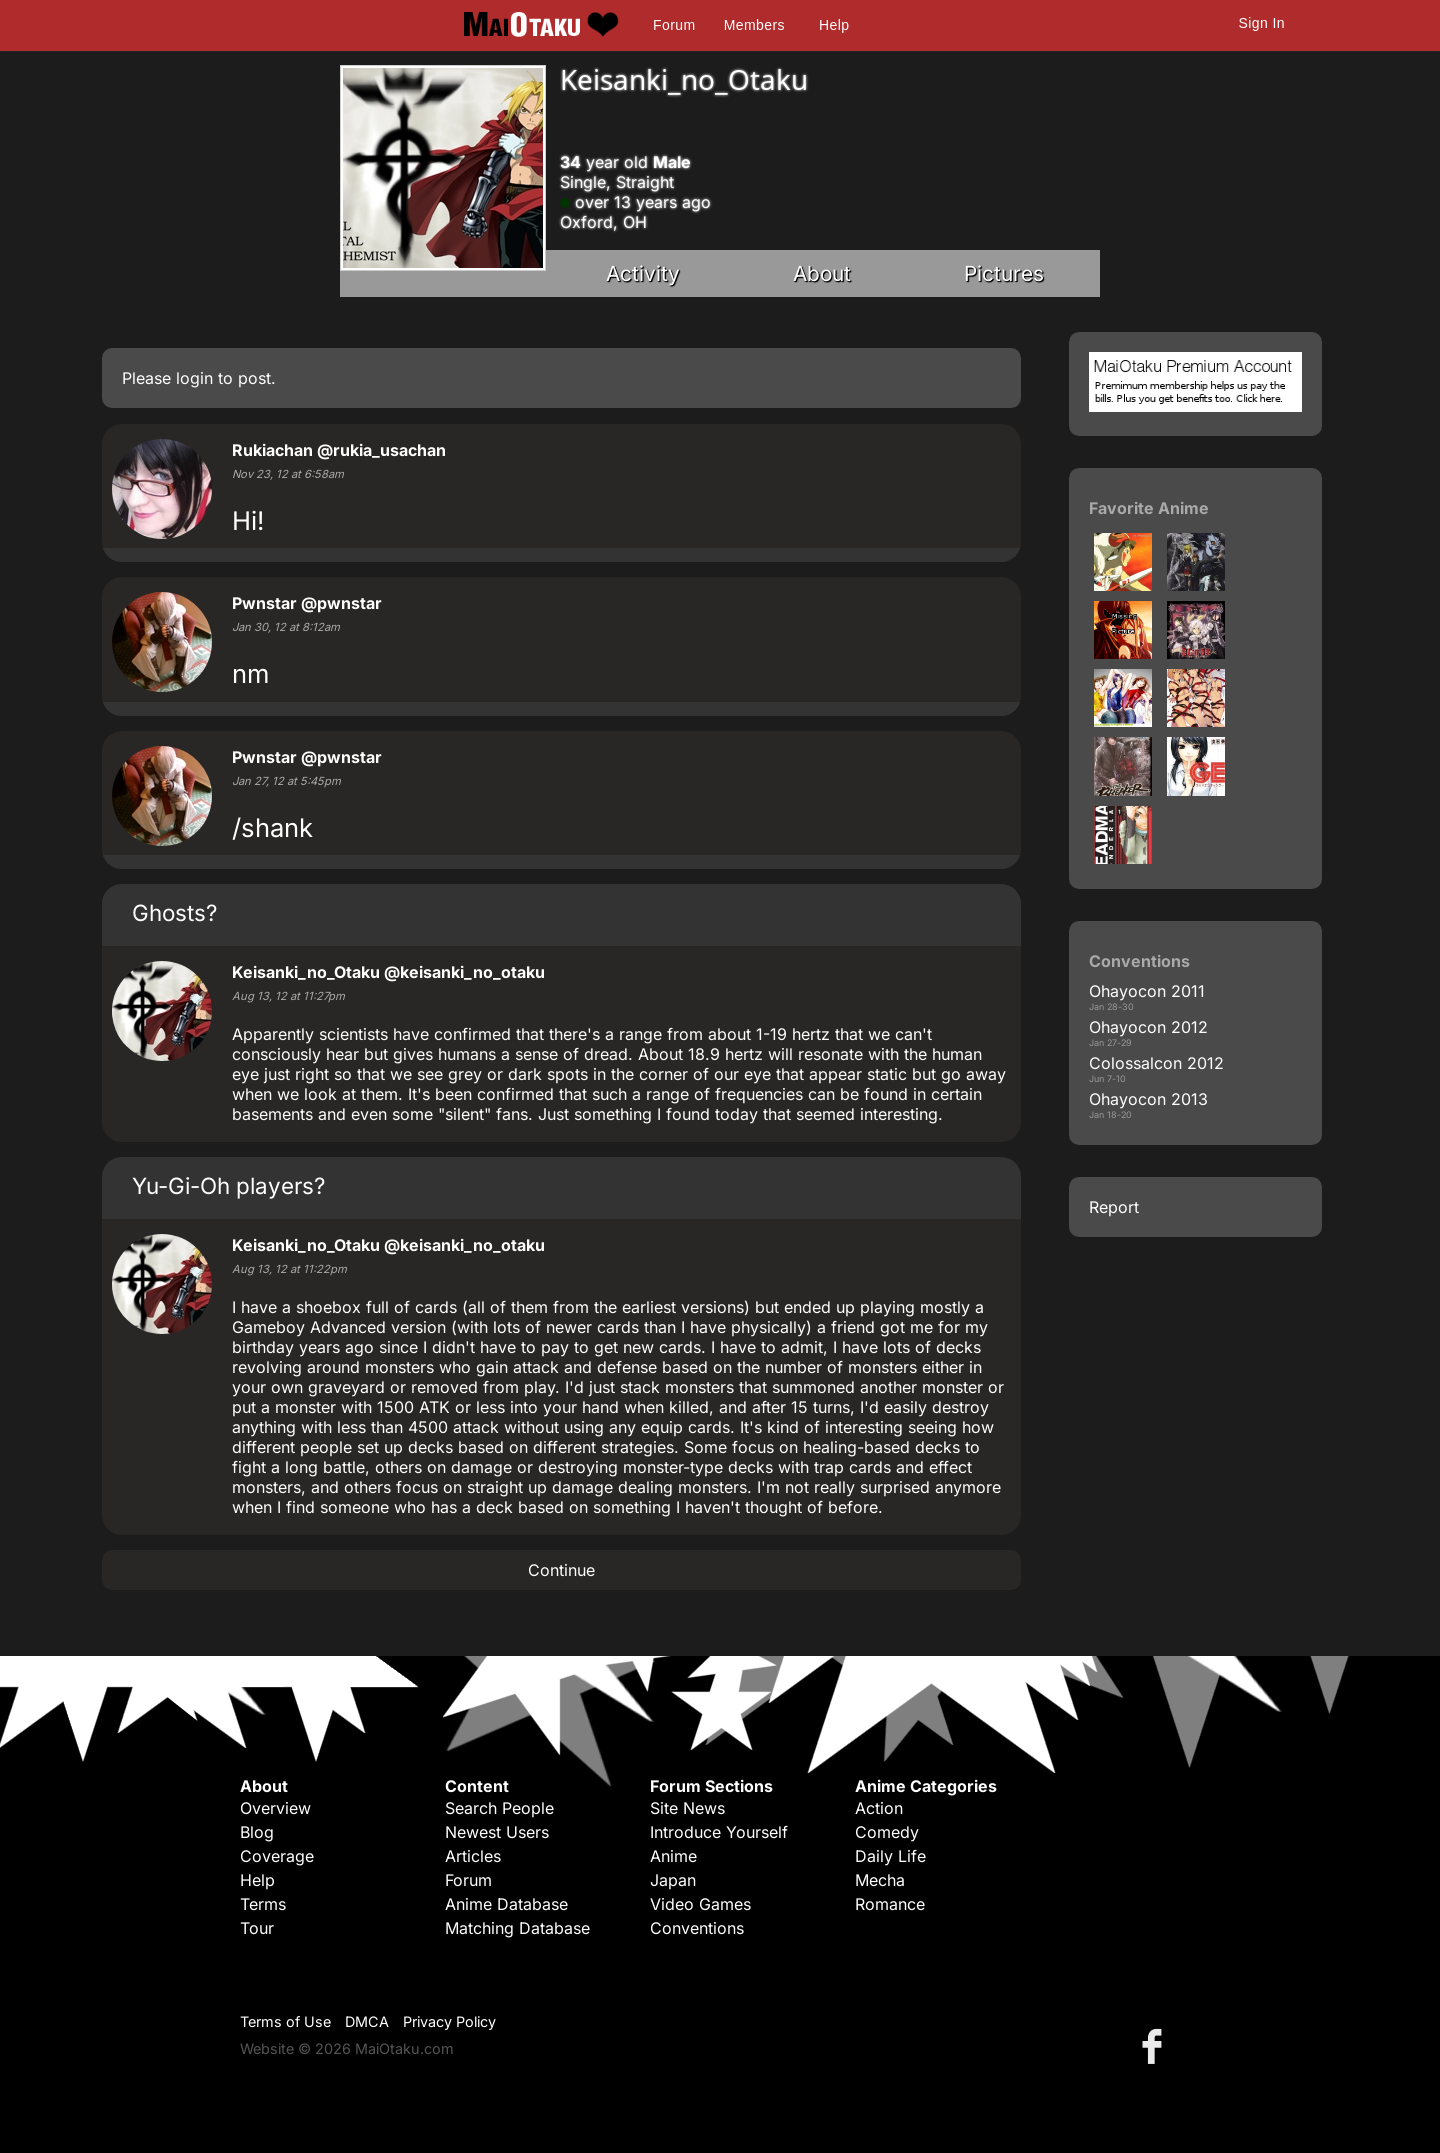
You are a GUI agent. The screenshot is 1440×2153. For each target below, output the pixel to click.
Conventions (697, 1928)
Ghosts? (174, 912)
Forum (674, 25)
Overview (275, 1808)
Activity (643, 273)
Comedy (887, 1832)
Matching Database (517, 1928)
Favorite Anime (1149, 508)
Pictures (1004, 273)
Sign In (1262, 23)
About (822, 273)
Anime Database (506, 1904)
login (194, 378)
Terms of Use (285, 2021)
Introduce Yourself (719, 1832)
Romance (890, 1904)
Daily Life (890, 1856)
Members (754, 25)
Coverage (277, 1856)
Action (879, 1808)
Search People (499, 1808)
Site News (687, 1808)
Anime (673, 1856)
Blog (257, 1832)
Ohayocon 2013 (1148, 1099)
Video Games (700, 1904)
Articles (473, 1856)
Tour (257, 1928)
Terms (263, 1904)
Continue (561, 1570)
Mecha (880, 1880)
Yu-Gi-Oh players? (228, 1185)
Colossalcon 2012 (1156, 1063)
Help (834, 25)
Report (1114, 1207)
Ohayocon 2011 (1147, 991)
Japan (673, 1880)
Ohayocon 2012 (1148, 1027)
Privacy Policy (449, 2021)
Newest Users (497, 1832)
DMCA (367, 2021)
